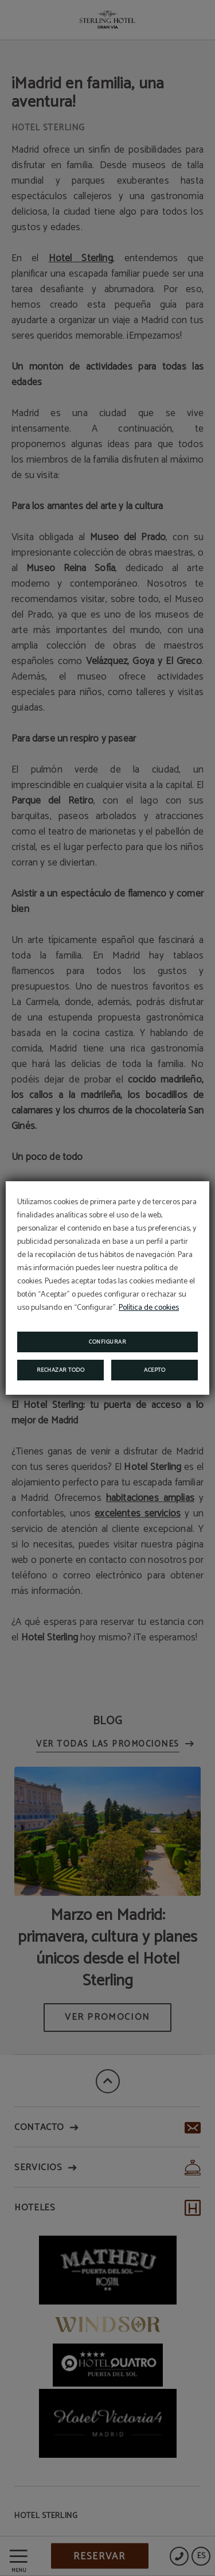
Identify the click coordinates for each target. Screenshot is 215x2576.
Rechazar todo (61, 1370)
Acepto (154, 1370)
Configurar (107, 1342)
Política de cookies (149, 1307)
